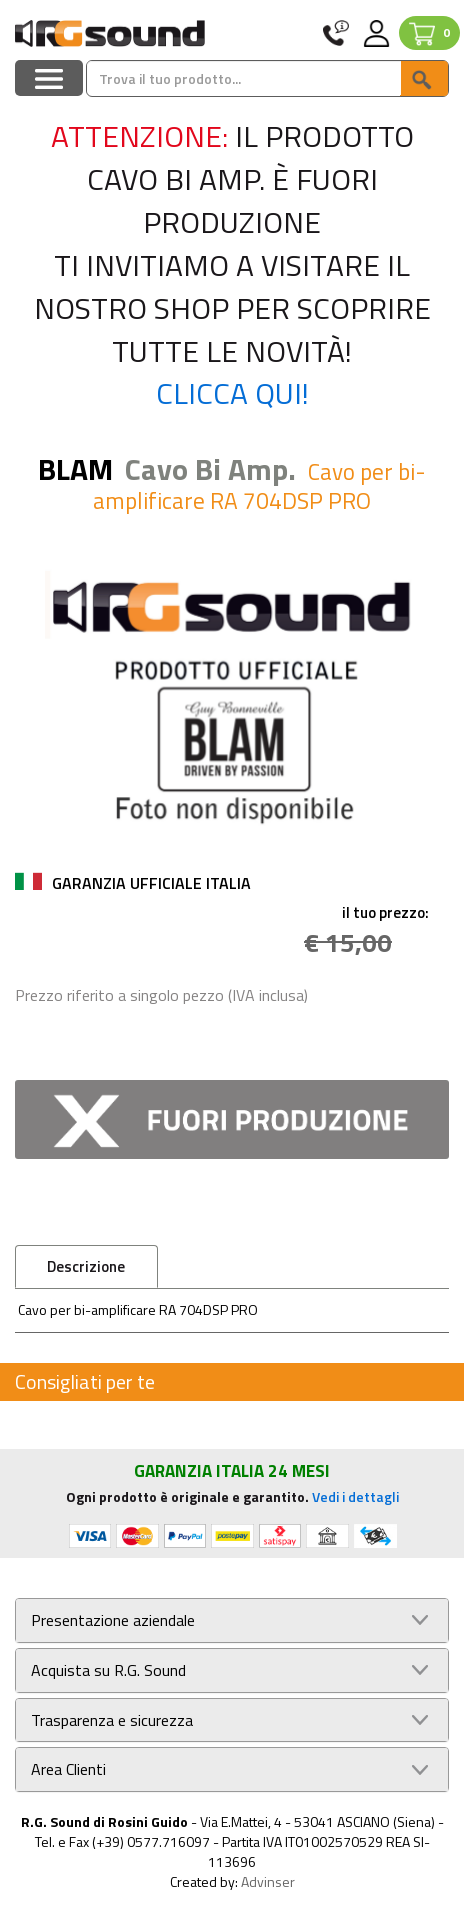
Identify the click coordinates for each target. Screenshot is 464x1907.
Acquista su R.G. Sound (108, 1670)
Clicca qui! (232, 393)
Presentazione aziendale (113, 1620)
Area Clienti (68, 1769)
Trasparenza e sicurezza (112, 1720)
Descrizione (86, 1266)
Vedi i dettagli (355, 1496)
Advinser (268, 1881)
